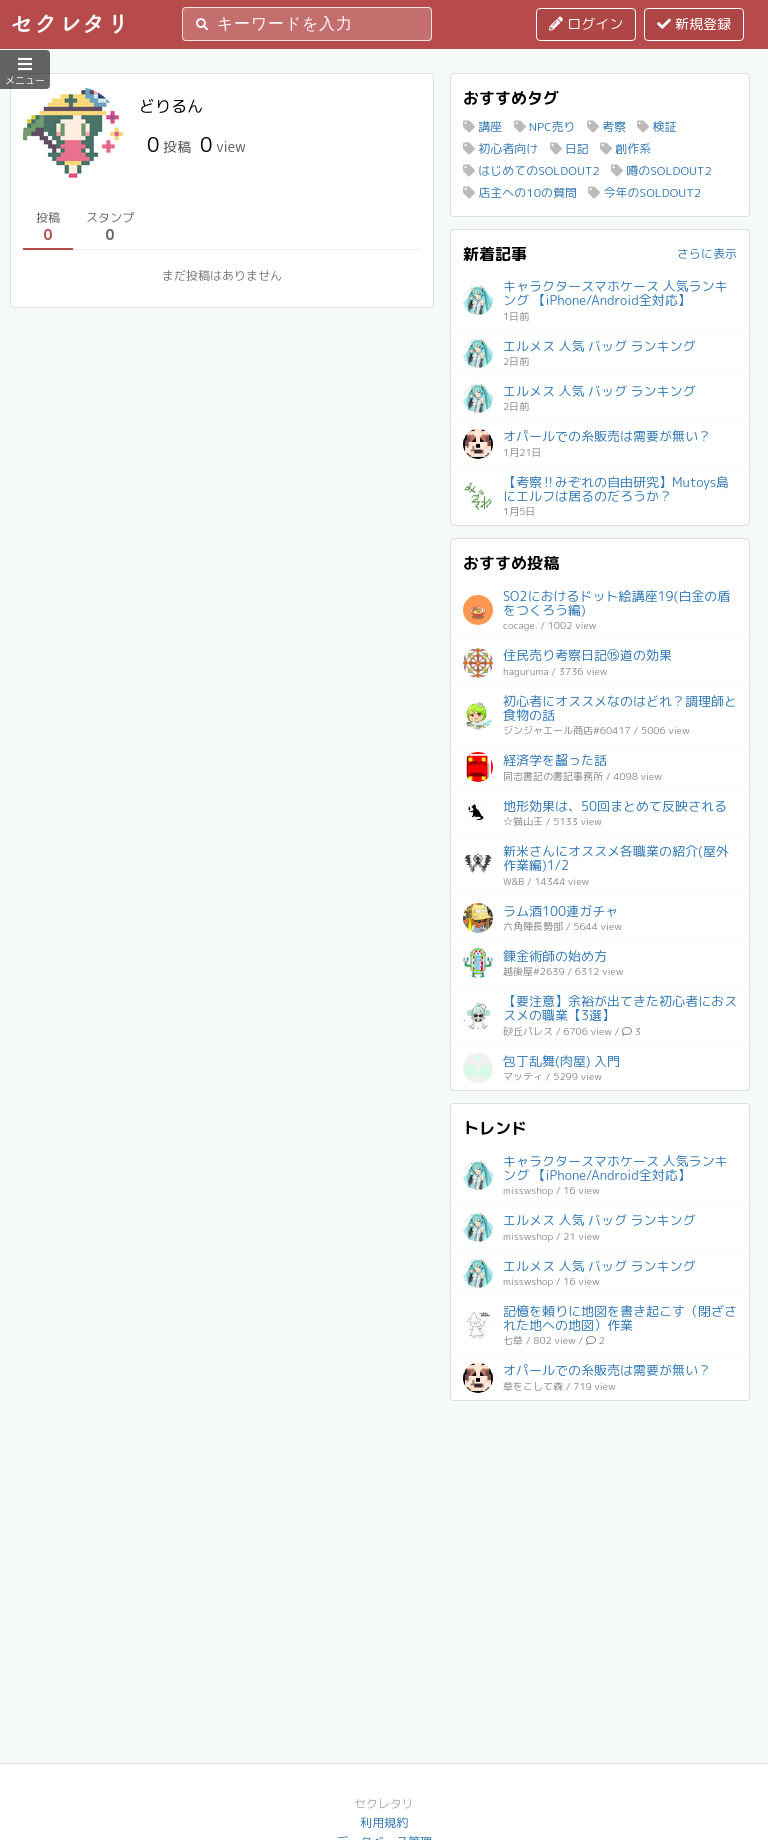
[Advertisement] (600, 1538)
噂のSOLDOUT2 (661, 170)
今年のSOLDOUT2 (644, 192)
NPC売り (545, 126)
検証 (656, 126)
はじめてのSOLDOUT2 (531, 170)
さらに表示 (707, 253)
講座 (482, 126)
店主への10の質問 (520, 192)
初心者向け (500, 148)
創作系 (625, 148)
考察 (606, 126)
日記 (569, 148)
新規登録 (694, 23)
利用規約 (384, 1822)
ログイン (586, 23)
